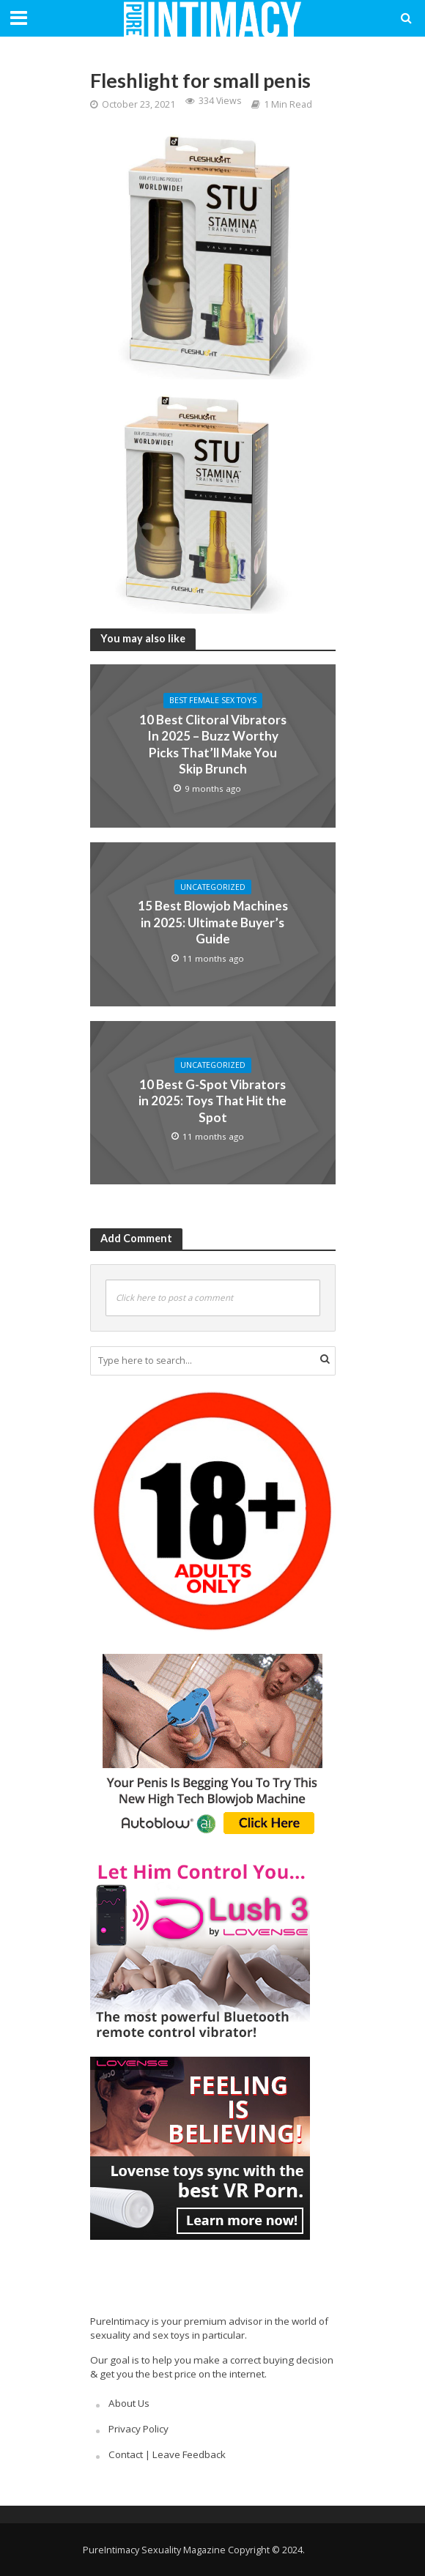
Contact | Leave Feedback (167, 2454)
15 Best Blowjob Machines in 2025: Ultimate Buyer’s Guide (213, 922)
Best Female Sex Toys (212, 700)
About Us (128, 2403)
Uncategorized (212, 887)
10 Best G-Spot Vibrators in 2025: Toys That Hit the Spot (212, 1101)
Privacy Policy (138, 2428)
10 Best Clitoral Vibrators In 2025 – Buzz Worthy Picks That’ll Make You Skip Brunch (213, 744)
